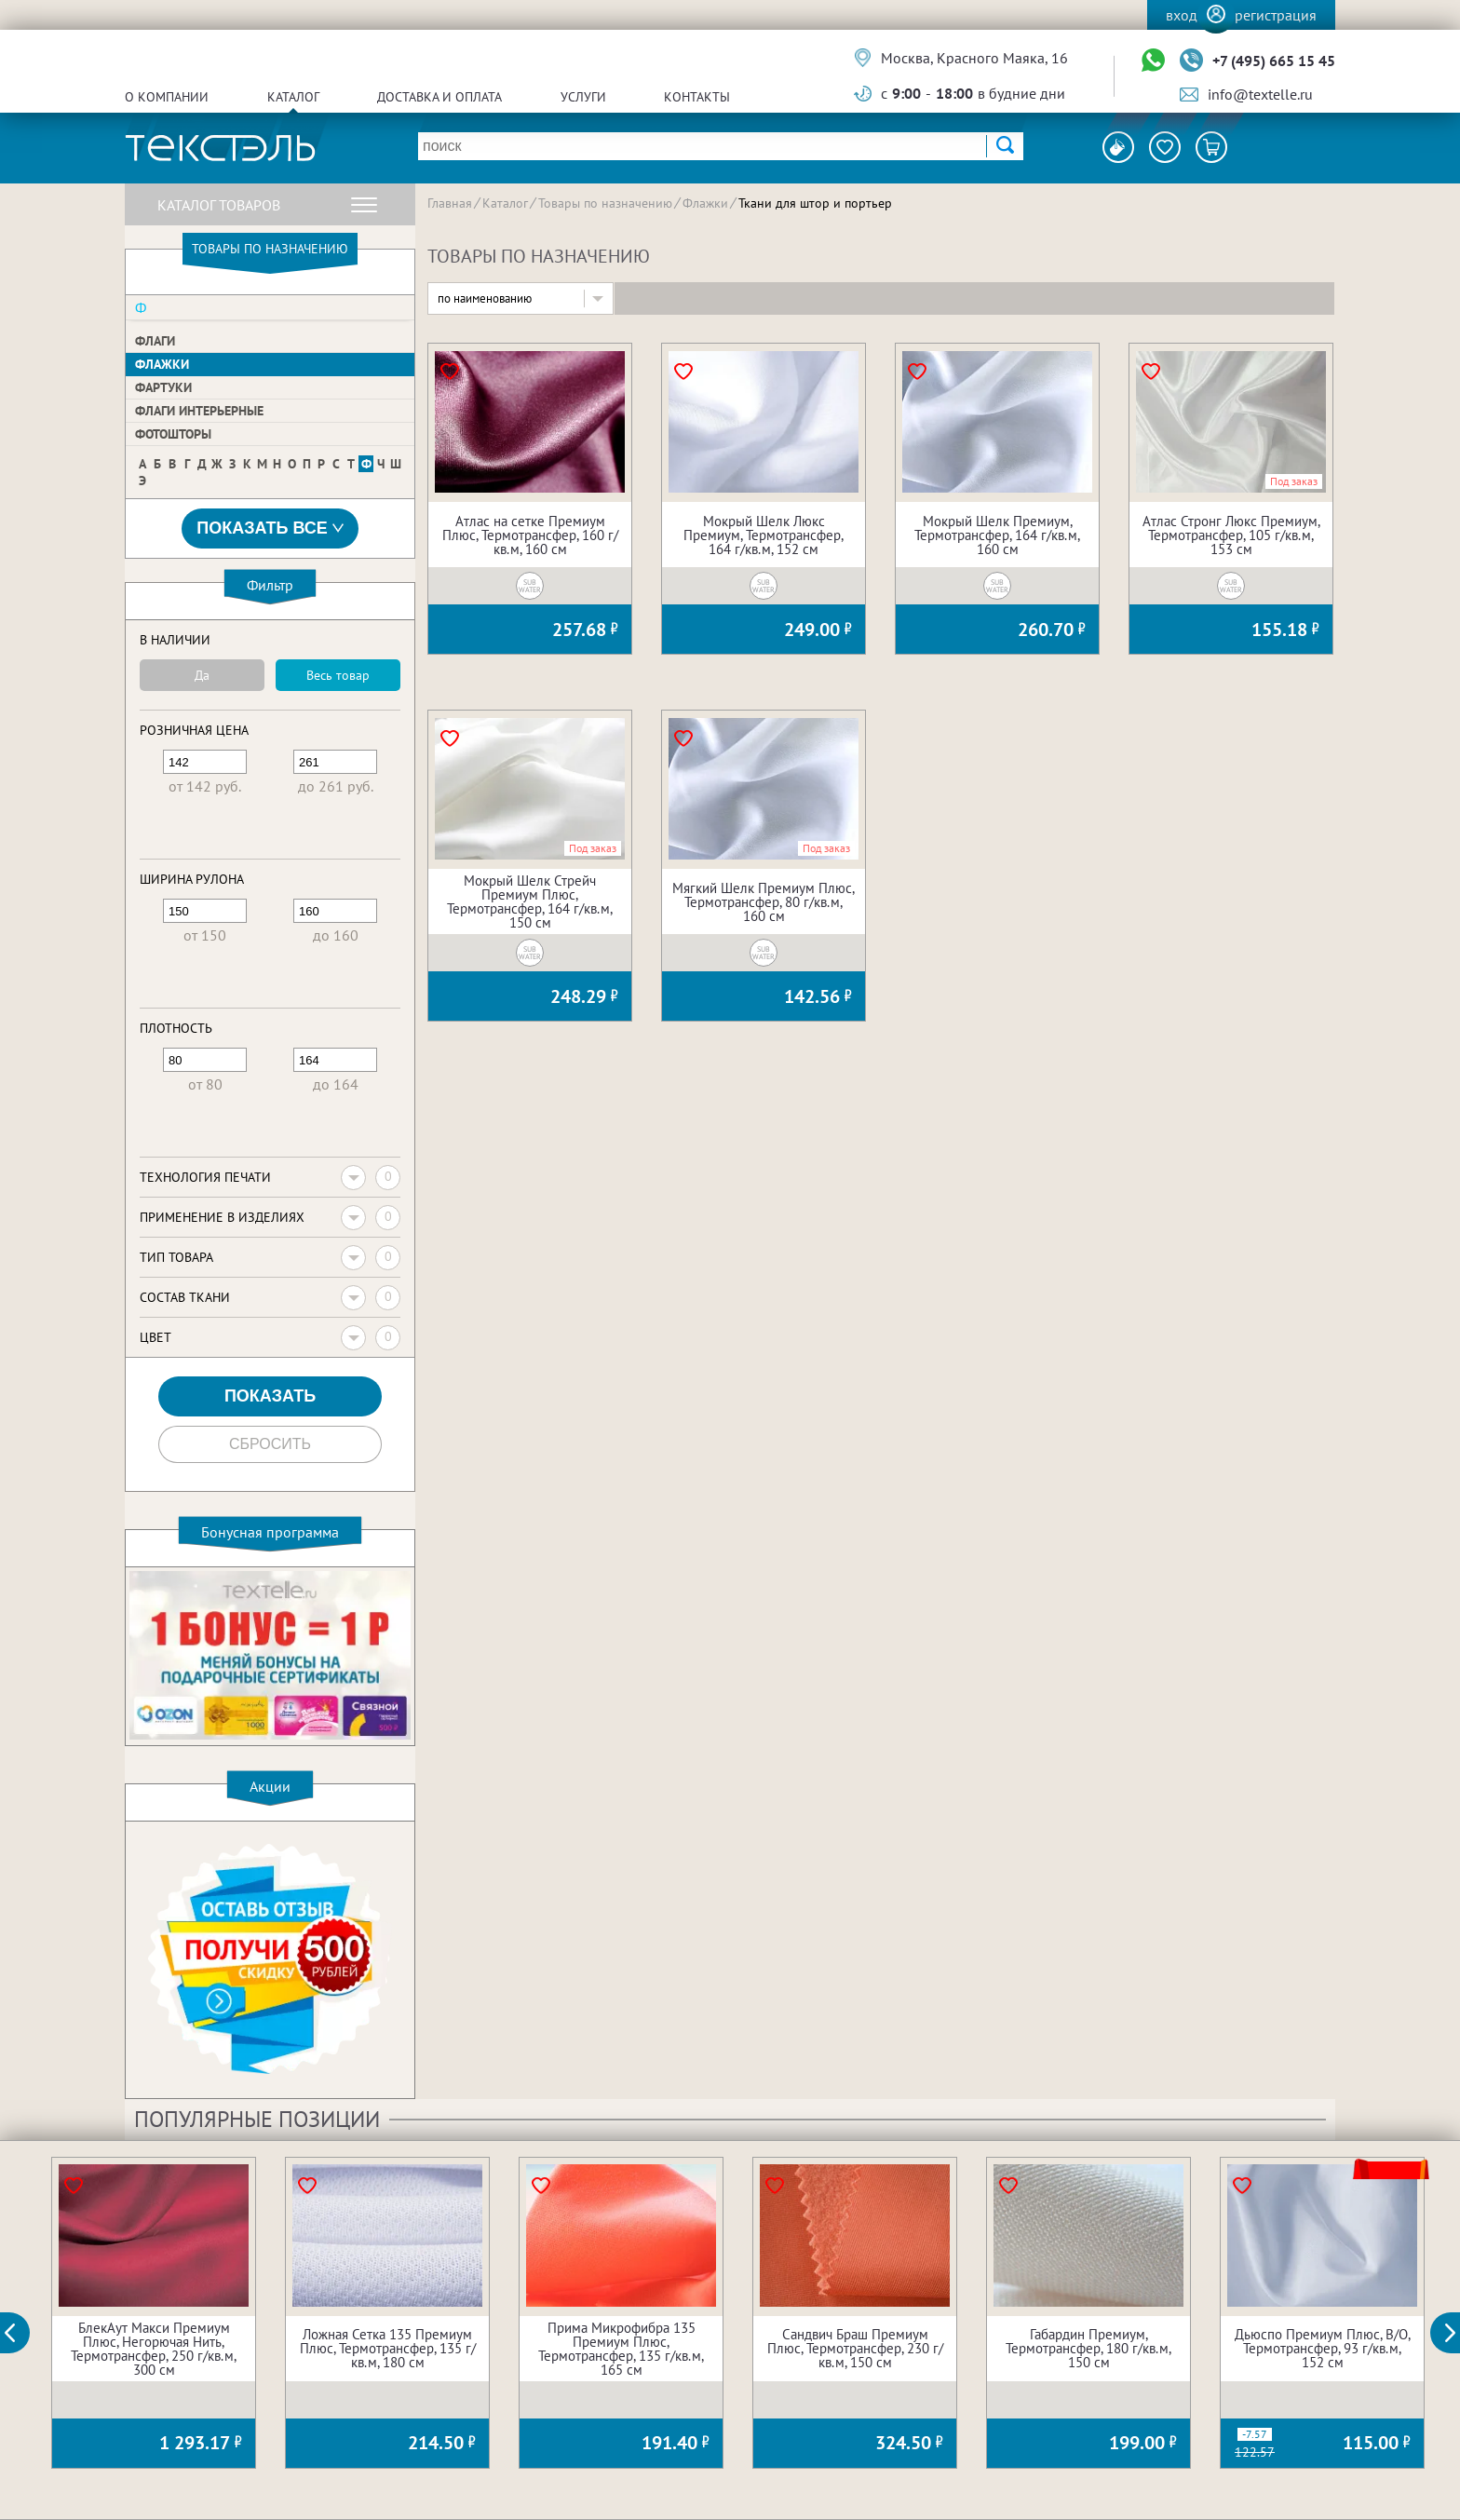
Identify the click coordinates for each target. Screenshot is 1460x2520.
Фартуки (163, 387)
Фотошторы (173, 434)
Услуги (583, 96)
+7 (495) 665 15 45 (1273, 60)
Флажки (162, 364)
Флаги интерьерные (199, 410)
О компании (167, 96)
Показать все (270, 528)
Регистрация (1276, 14)
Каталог (293, 96)
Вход (1181, 14)
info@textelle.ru (1260, 94)
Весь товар (338, 675)
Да (202, 675)
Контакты (697, 96)
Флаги (155, 340)
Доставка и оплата (439, 96)
